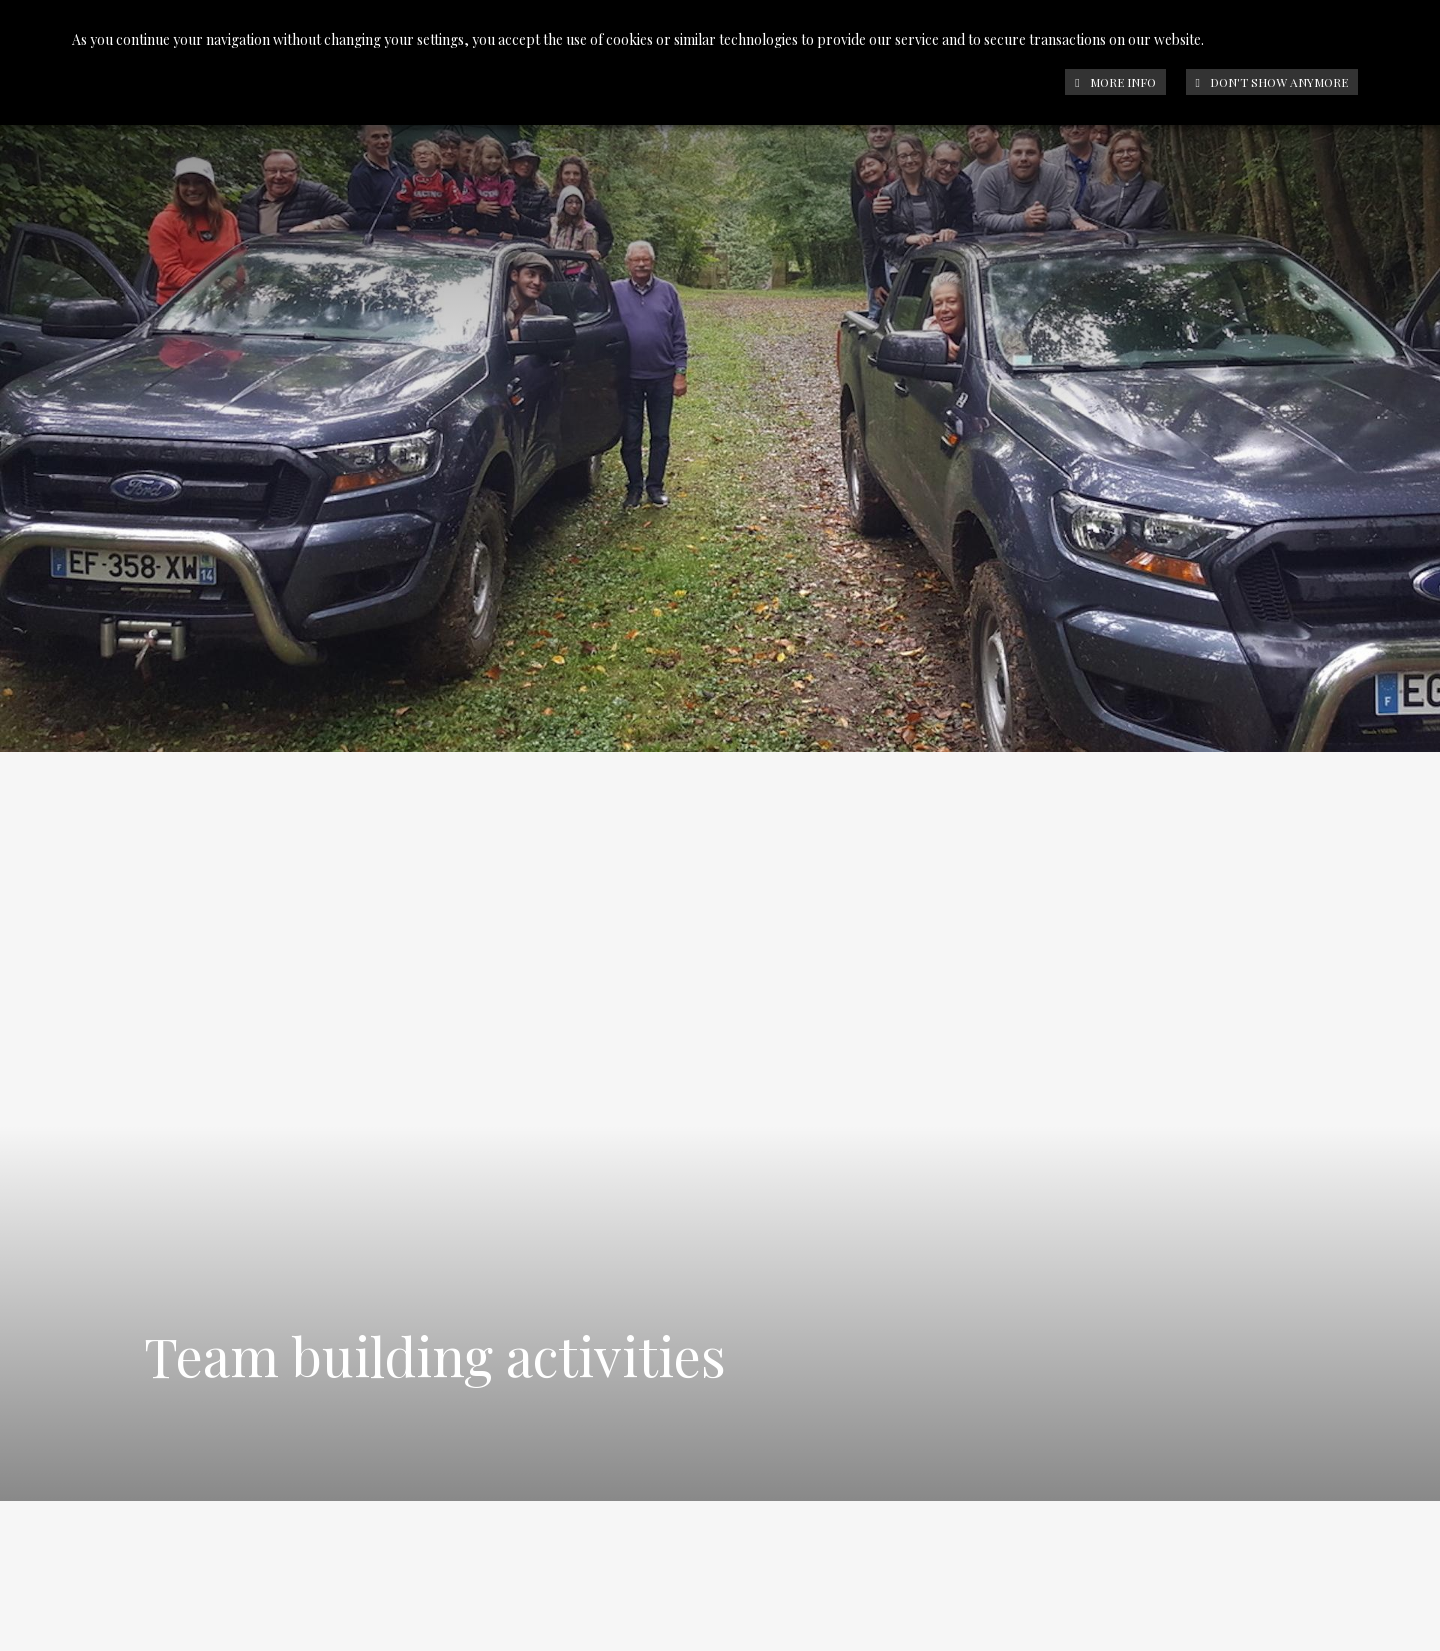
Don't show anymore (1272, 82)
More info (1115, 82)
